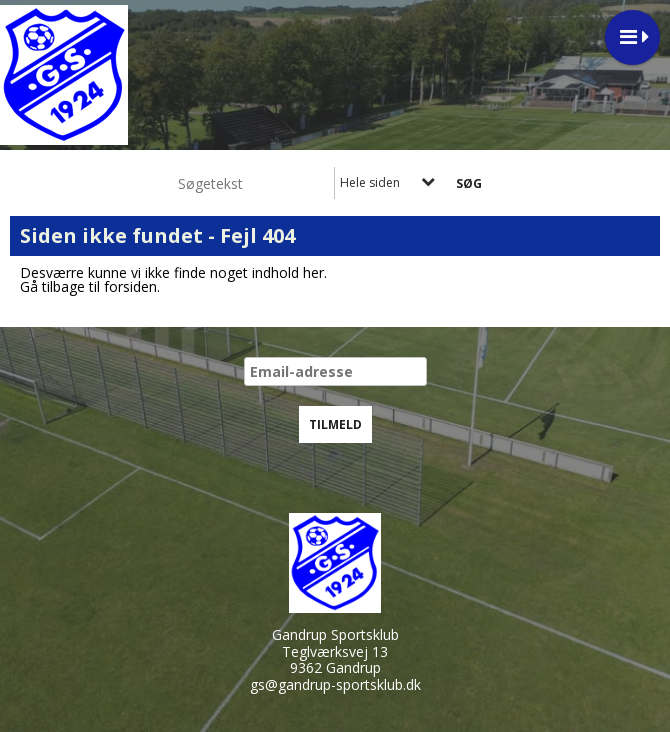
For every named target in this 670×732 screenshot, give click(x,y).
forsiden (130, 286)
